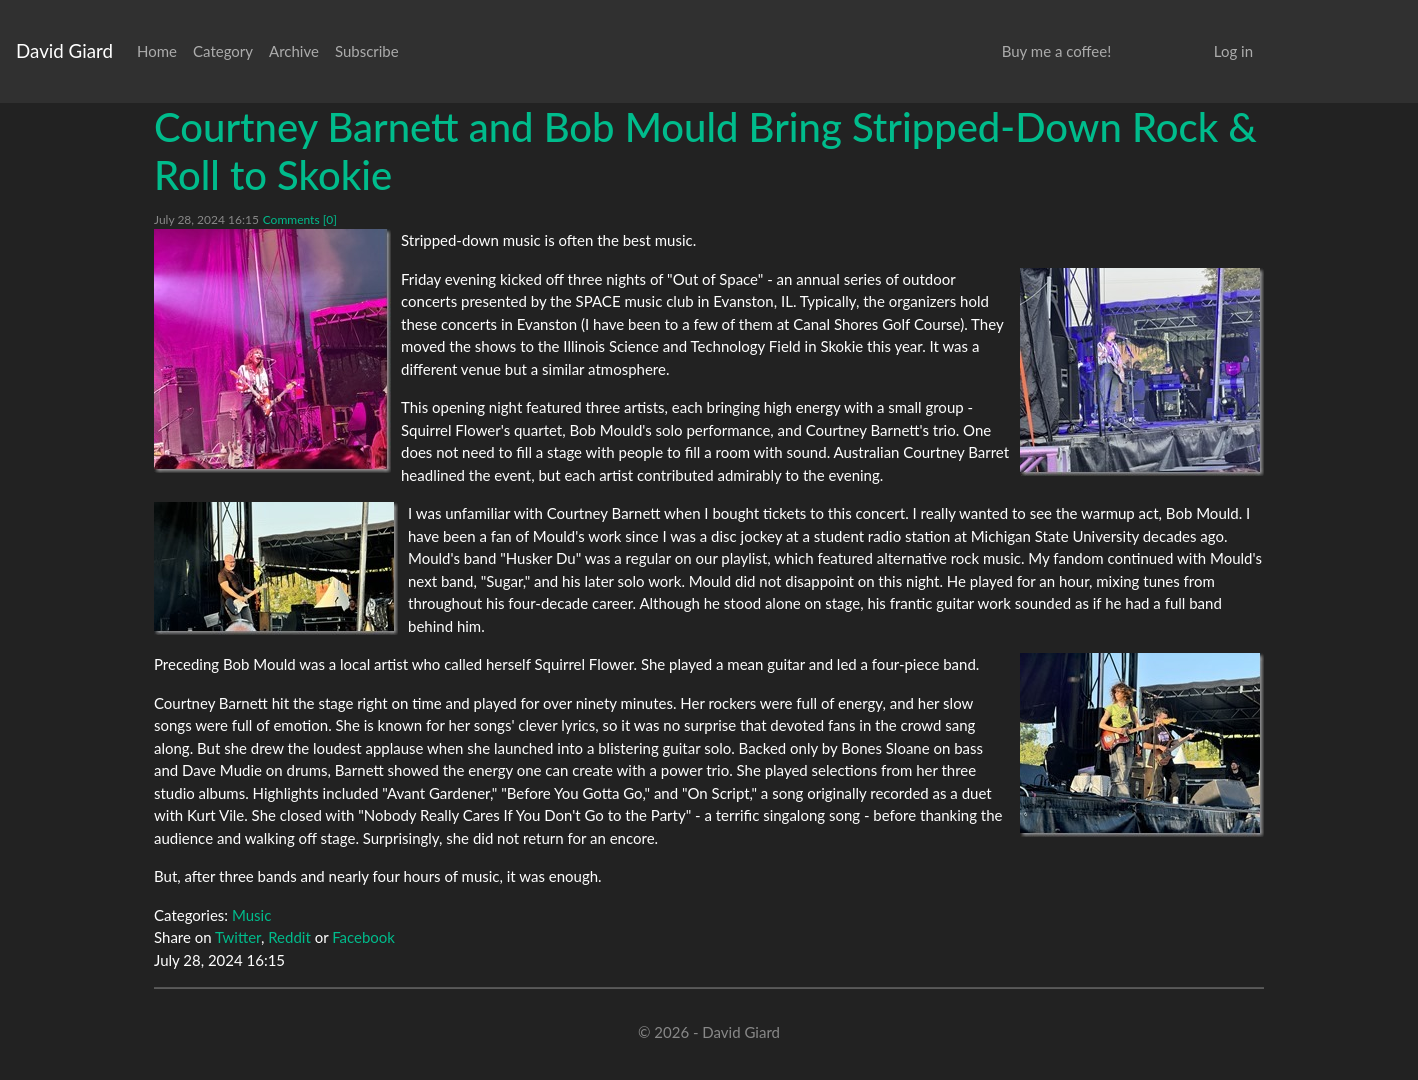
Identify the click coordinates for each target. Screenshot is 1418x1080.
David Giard (64, 50)
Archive (294, 51)
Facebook (363, 937)
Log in (1233, 51)
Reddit (289, 937)
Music (251, 915)
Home (157, 51)
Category (223, 51)
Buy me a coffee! (1056, 51)
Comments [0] (300, 219)
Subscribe (367, 51)
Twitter (238, 937)
